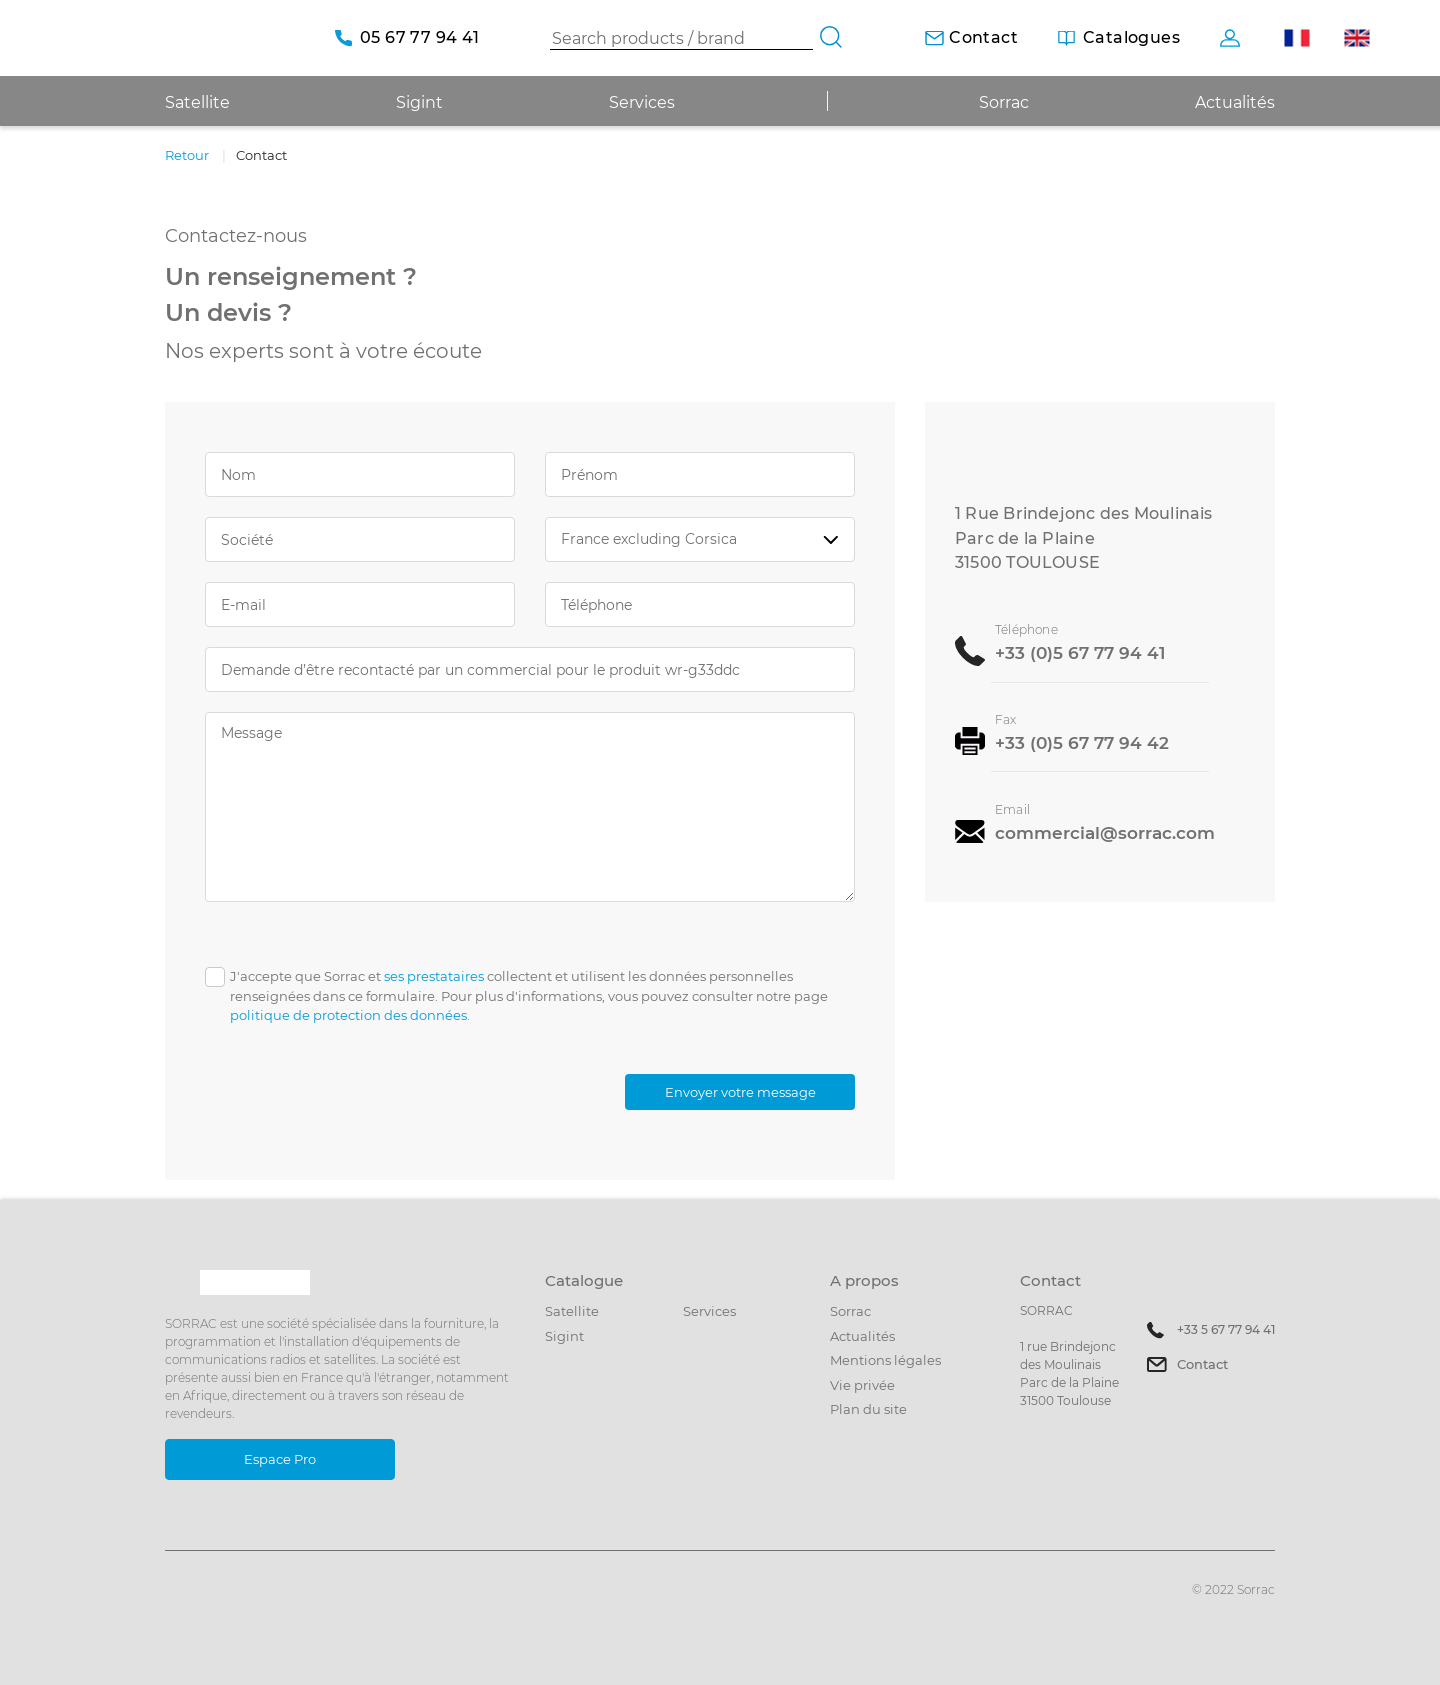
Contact (1202, 1364)
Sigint (564, 1336)
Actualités (1235, 102)
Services (642, 102)
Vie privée (862, 1385)
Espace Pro (280, 1459)
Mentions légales (885, 1360)
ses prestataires (434, 976)
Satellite (572, 1311)
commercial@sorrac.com (1105, 831)
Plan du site (868, 1409)
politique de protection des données (348, 1015)
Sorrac (1004, 102)
